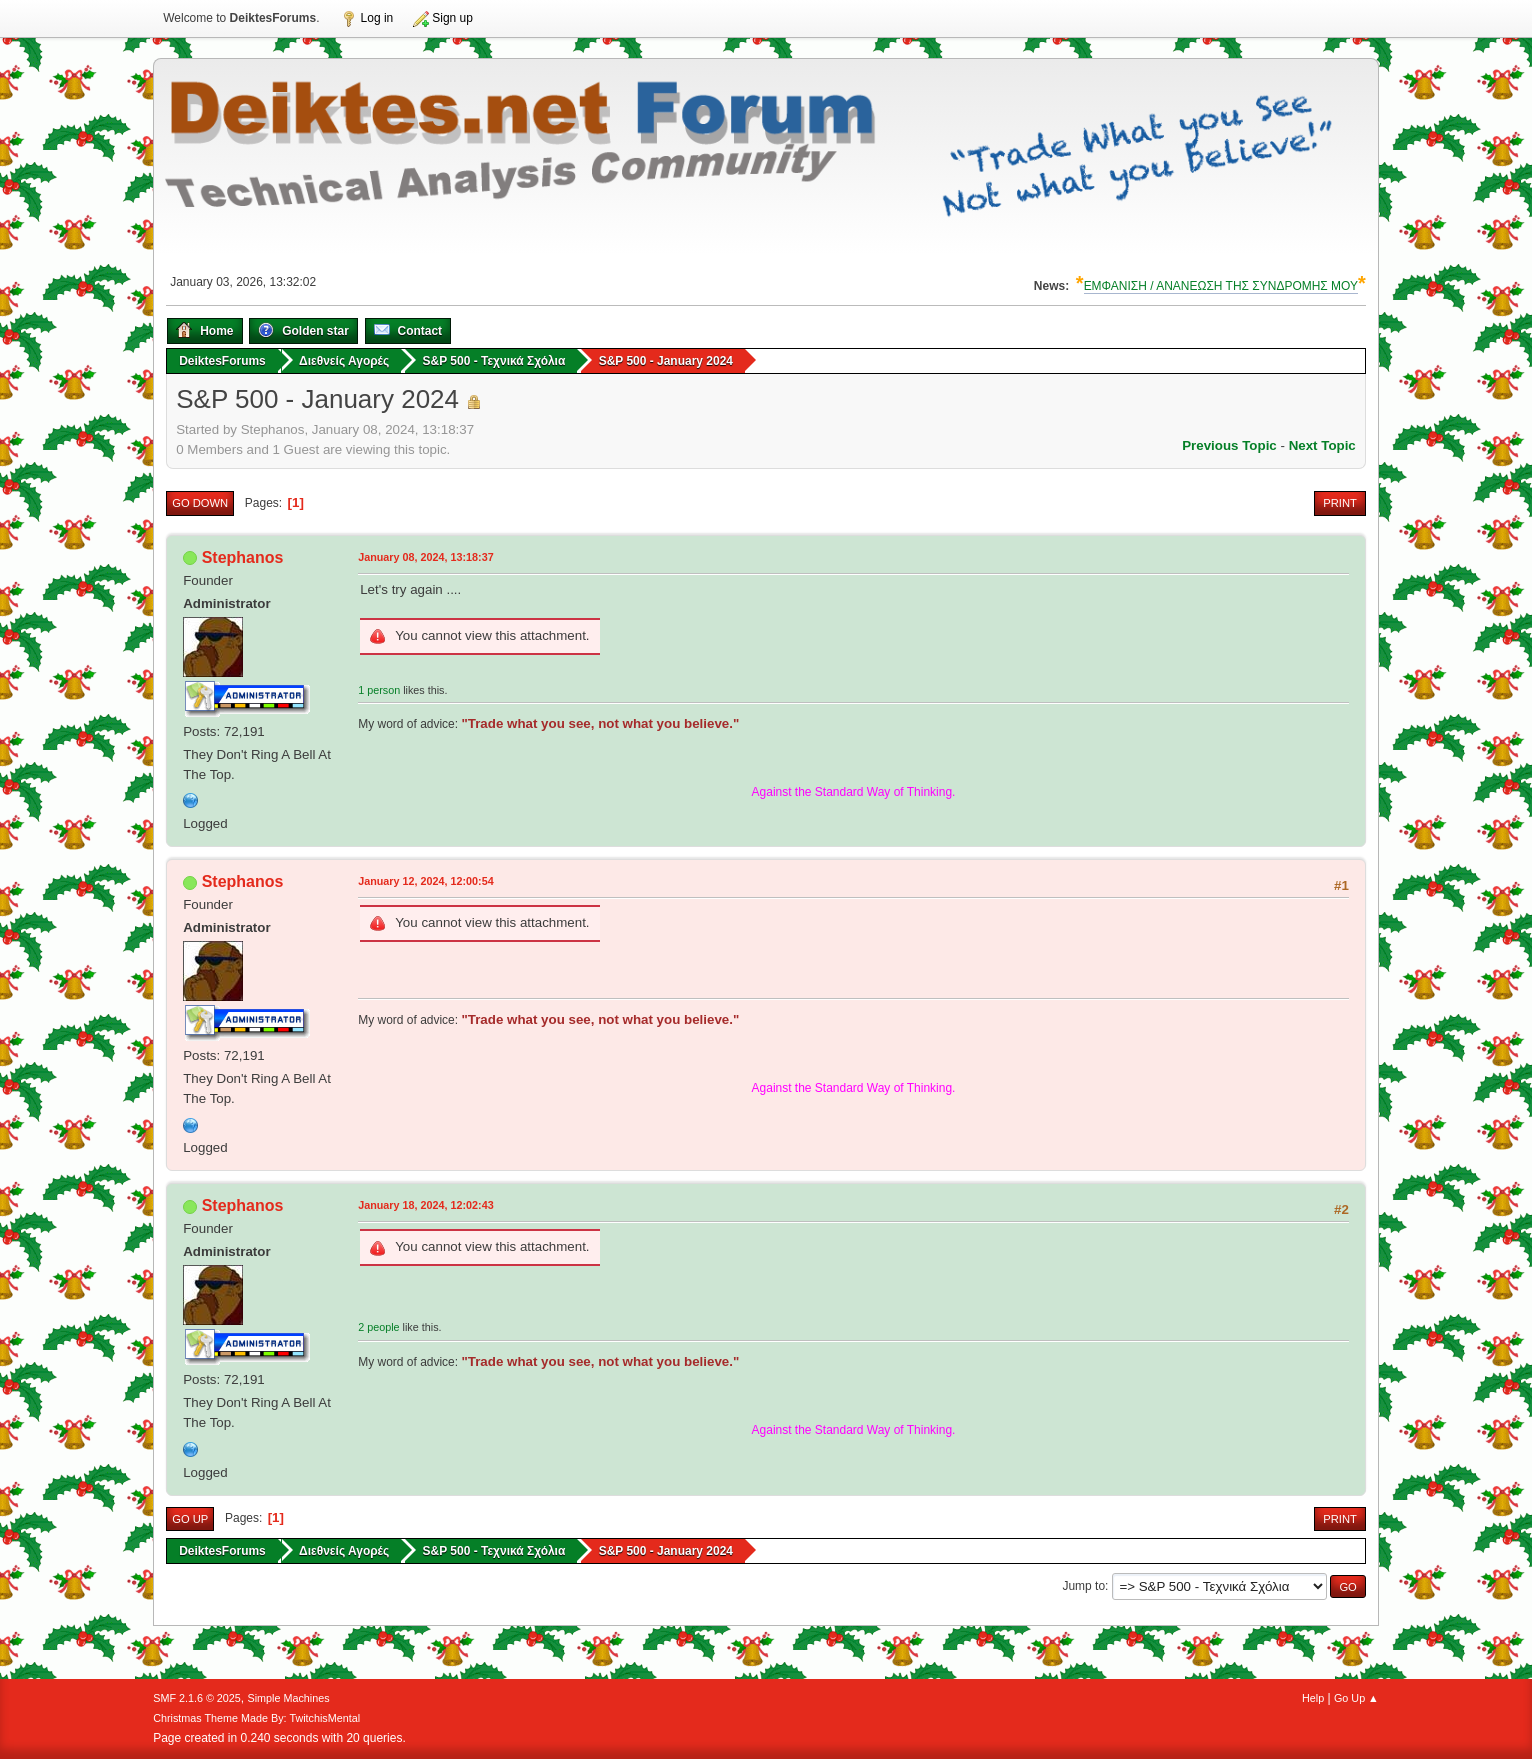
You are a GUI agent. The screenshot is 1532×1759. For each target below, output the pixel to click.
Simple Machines (289, 1698)
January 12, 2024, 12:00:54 (425, 881)
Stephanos (243, 557)
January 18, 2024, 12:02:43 (425, 1205)
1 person (379, 690)
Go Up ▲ (1356, 1698)
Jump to (1083, 1586)
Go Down (200, 503)
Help (1313, 1698)
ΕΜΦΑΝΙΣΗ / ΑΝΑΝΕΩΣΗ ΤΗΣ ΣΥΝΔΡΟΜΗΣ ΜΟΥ (1221, 286)
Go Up (190, 1519)
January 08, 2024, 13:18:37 (425, 557)
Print (1340, 503)
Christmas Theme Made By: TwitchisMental (256, 1718)
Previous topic (1229, 445)
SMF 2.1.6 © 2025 (197, 1698)
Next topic (1322, 445)
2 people (378, 1327)
